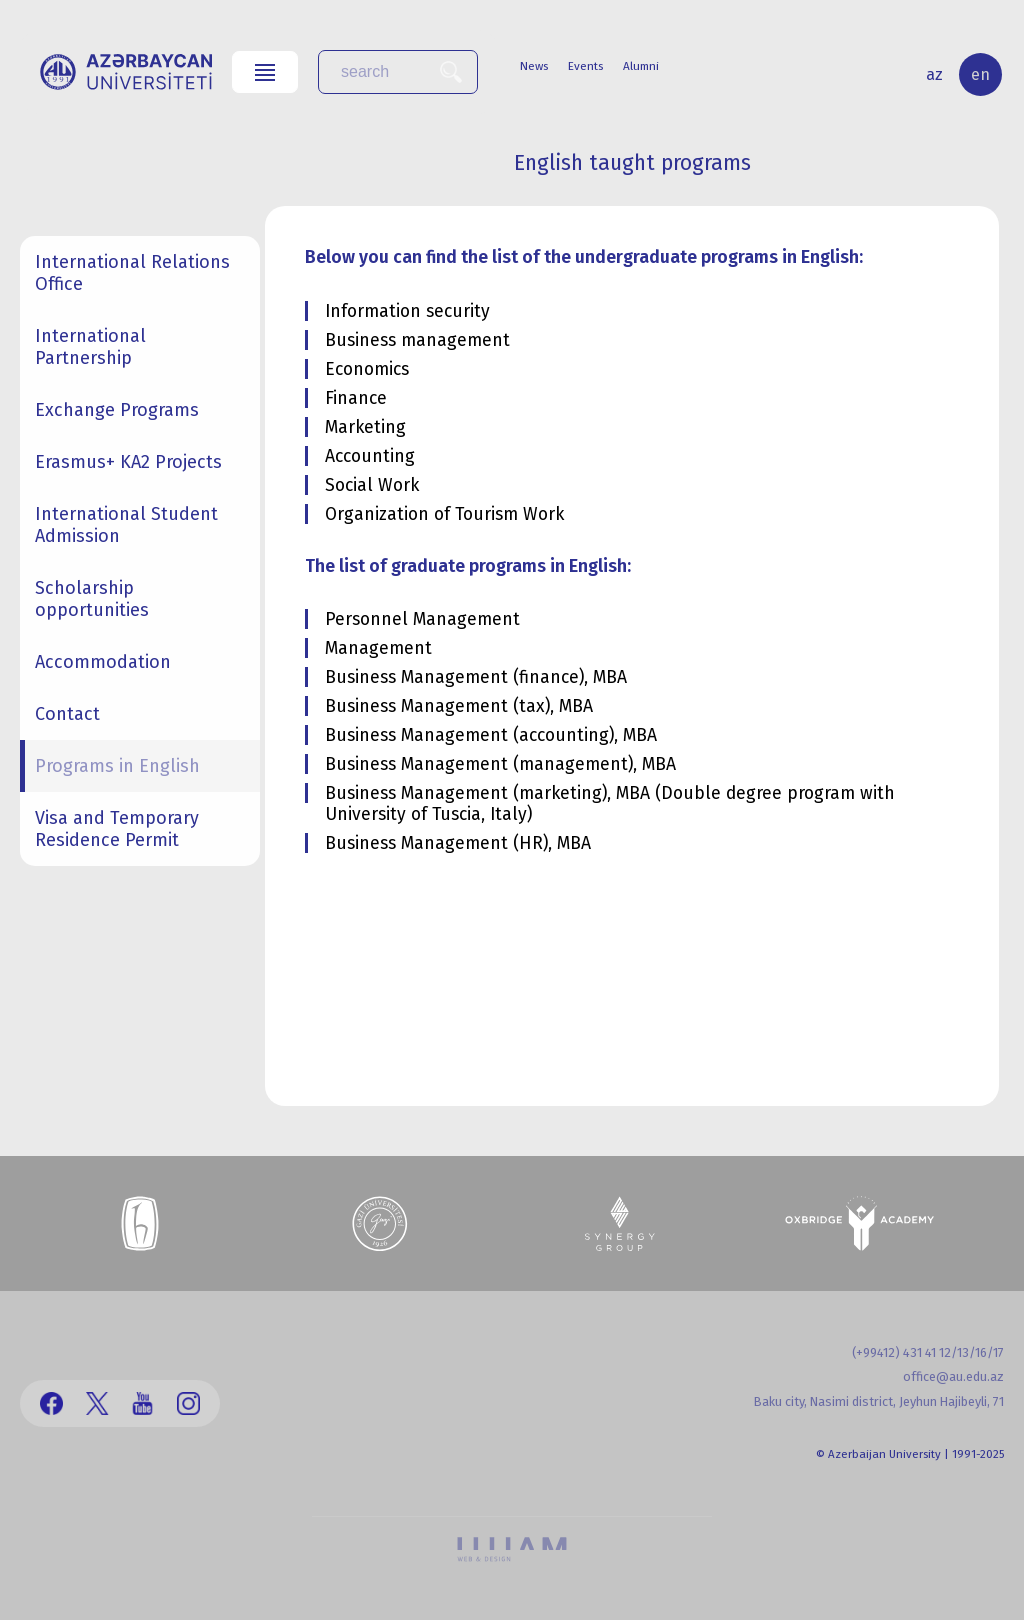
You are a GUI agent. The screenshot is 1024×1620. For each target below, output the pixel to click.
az (934, 74)
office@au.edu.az (953, 1376)
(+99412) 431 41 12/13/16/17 (928, 1352)
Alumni (641, 66)
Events (585, 66)
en (980, 74)
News (534, 66)
